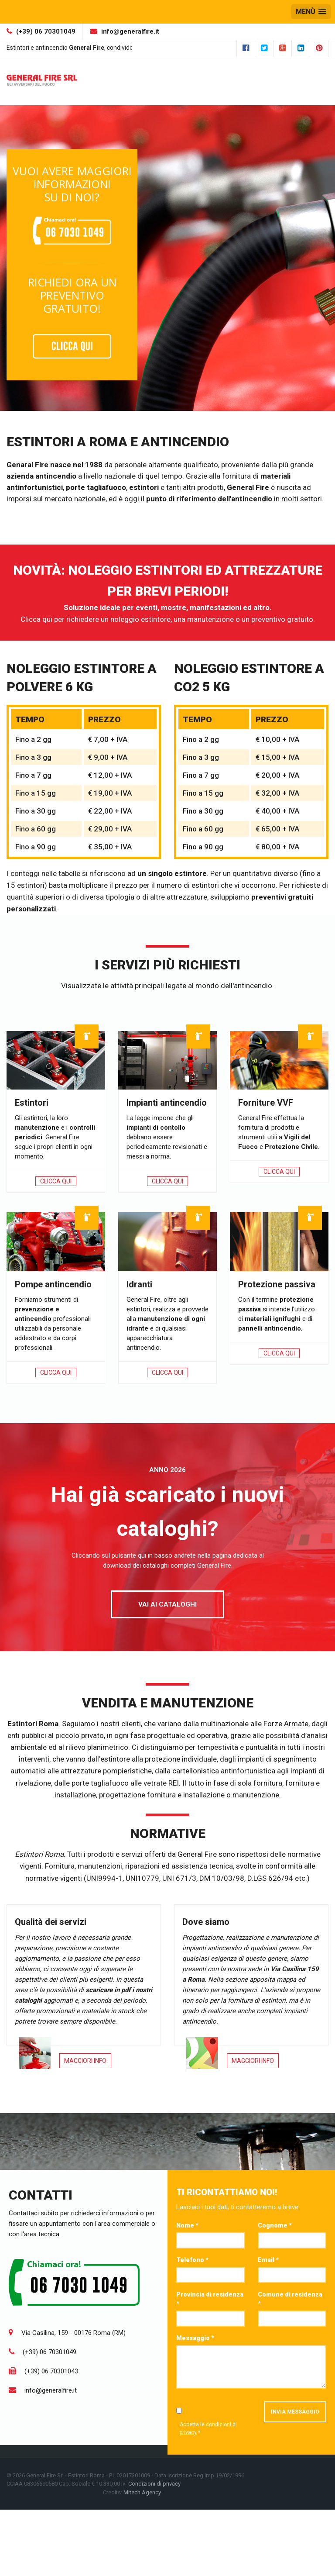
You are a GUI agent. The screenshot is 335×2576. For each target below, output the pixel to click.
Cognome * (275, 2225)
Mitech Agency (142, 2492)
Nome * (187, 2225)
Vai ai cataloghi (167, 1604)
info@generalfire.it (130, 31)
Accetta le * (208, 2428)
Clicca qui (56, 1181)
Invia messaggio (295, 2412)
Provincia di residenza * (209, 2299)
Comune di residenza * (290, 2299)
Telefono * (192, 2259)
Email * (268, 2259)
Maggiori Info (85, 2060)
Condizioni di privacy (154, 2483)
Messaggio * (195, 2338)
